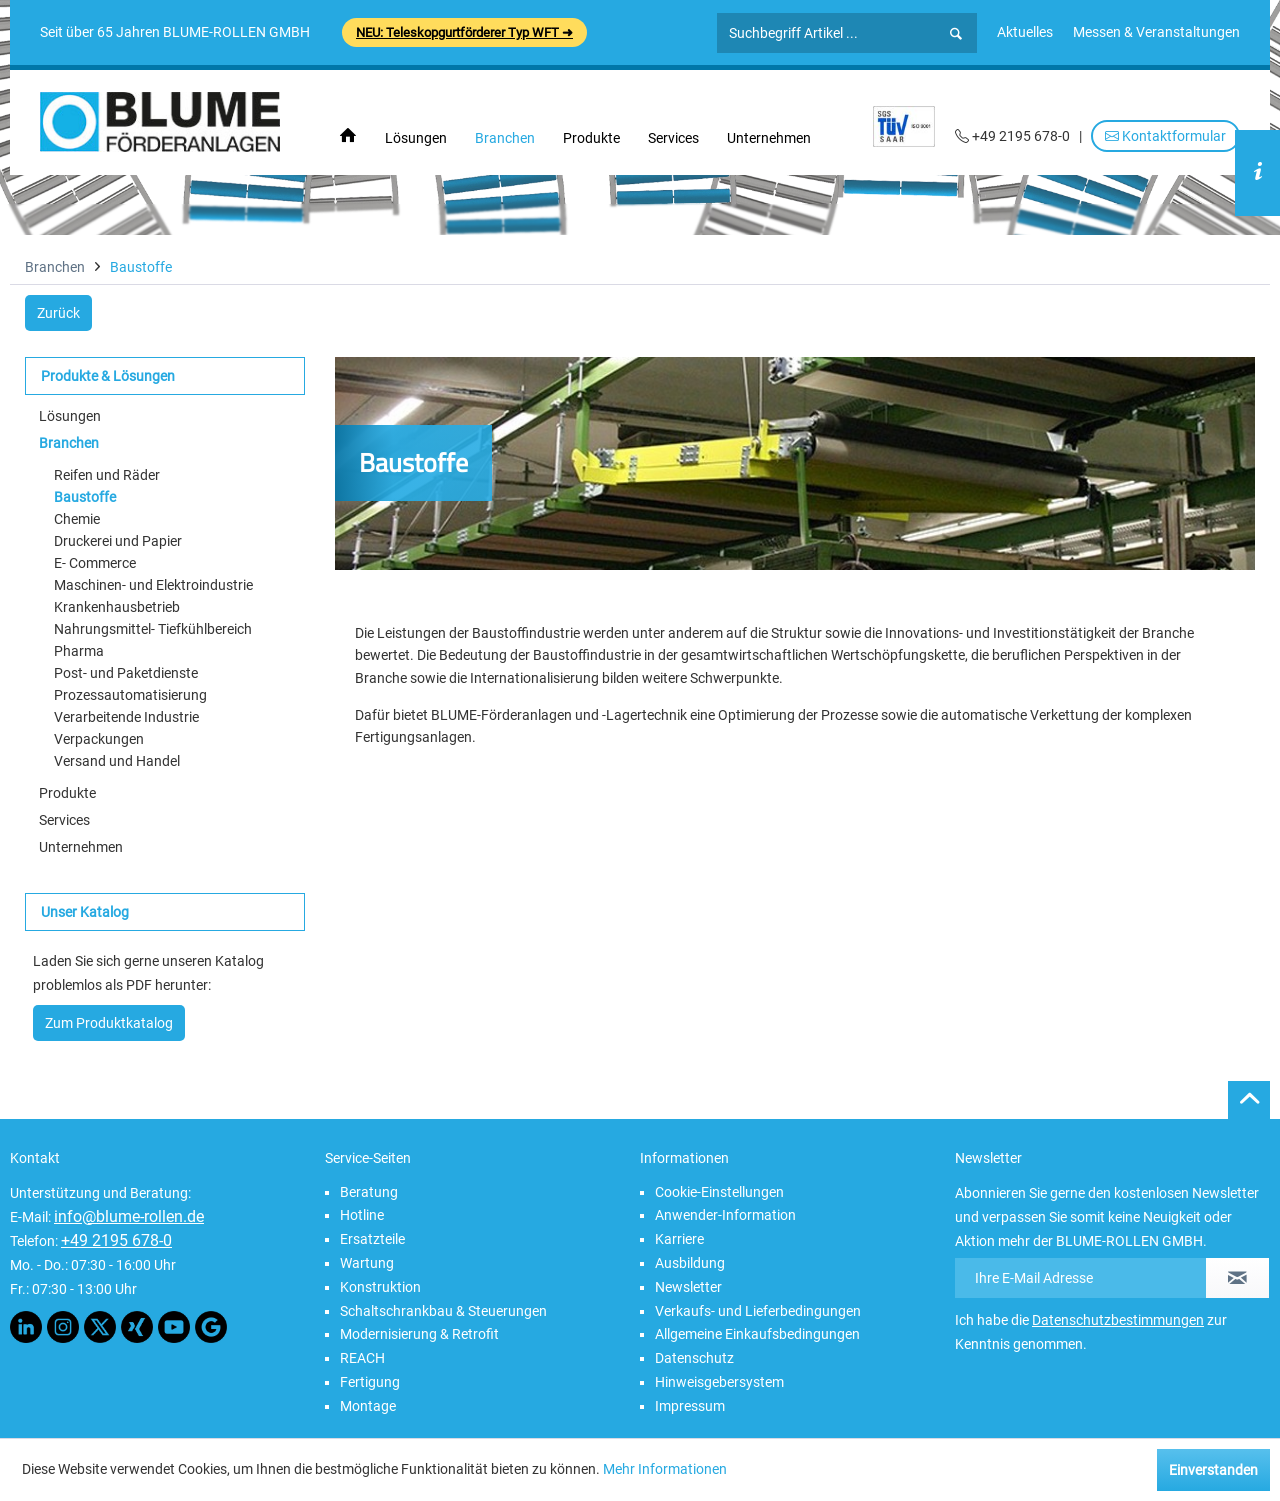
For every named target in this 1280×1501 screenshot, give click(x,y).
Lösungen (70, 416)
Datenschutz (694, 1358)
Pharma (79, 651)
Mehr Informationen (665, 1469)
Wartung (367, 1263)
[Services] (673, 138)
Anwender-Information (725, 1215)
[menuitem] (1025, 32)
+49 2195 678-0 (116, 1240)
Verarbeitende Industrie (126, 717)
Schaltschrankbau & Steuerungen (443, 1311)
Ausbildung (690, 1263)
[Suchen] (956, 34)
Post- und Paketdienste (126, 673)
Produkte (67, 793)
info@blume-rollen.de (129, 1216)
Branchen (69, 443)
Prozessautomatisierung (130, 695)
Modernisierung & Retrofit (419, 1334)
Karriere (679, 1239)
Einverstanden (1213, 1470)
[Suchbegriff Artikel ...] (847, 33)
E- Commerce (95, 563)
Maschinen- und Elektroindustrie (153, 585)
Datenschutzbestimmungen (1118, 1320)
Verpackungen (99, 739)
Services (64, 820)
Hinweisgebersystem (719, 1382)
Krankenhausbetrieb (117, 607)
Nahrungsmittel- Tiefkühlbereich (153, 629)
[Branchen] (505, 138)
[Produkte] (591, 138)
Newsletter (688, 1287)
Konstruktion (380, 1287)
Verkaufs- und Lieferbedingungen (758, 1311)
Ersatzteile (372, 1239)
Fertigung (370, 1382)
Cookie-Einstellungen (719, 1192)
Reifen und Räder (107, 475)
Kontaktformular (1165, 136)
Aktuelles (1025, 32)
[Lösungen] (416, 138)
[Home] (348, 136)
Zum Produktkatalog (109, 1023)
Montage (368, 1406)
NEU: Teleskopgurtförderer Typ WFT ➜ (464, 32)
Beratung (369, 1192)
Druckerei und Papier (118, 541)
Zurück (58, 313)
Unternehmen (81, 847)
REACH (362, 1358)
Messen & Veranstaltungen (1156, 32)
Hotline (362, 1215)
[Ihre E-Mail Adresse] (1081, 1278)
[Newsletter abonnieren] (1237, 1278)
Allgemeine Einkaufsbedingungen (757, 1334)
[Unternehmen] (769, 138)
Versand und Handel (117, 761)
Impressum (690, 1406)
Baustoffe (85, 497)
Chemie (77, 519)
